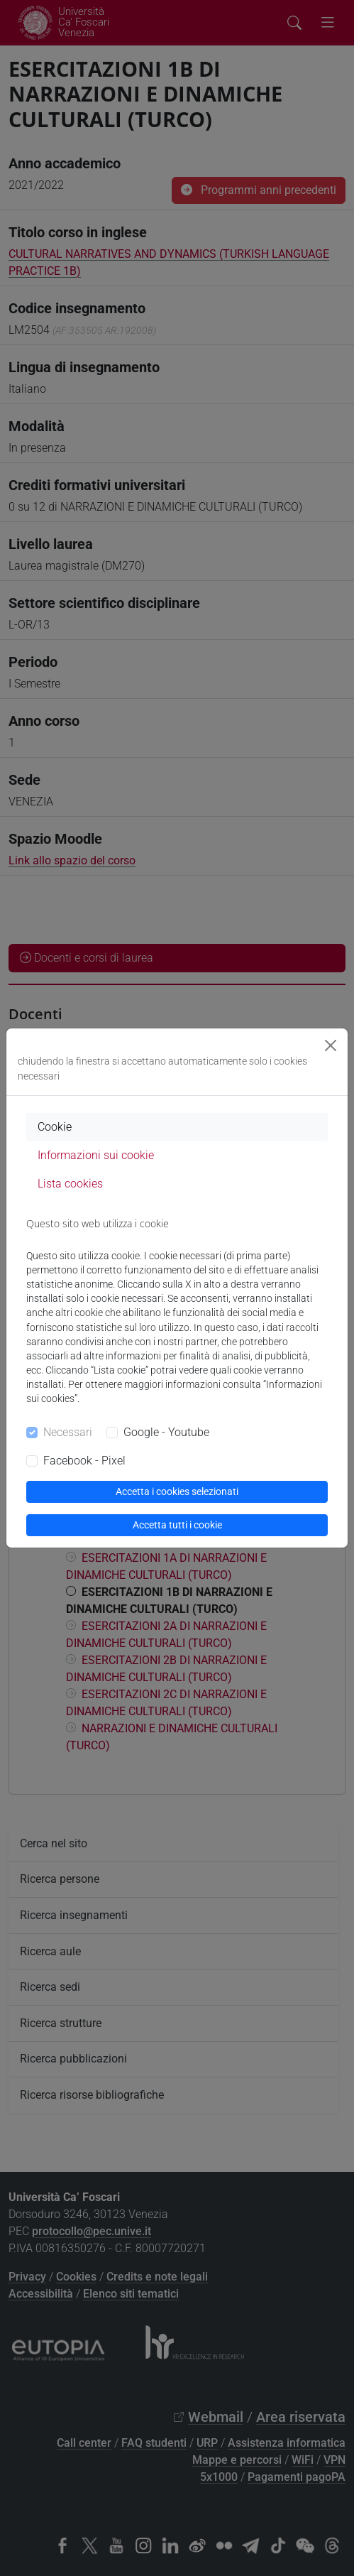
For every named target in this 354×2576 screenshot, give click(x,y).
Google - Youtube (166, 1432)
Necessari (67, 1432)
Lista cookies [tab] (70, 1183)
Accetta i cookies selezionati (177, 1491)
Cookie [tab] (55, 1127)
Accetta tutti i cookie (177, 1525)
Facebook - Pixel (84, 1460)
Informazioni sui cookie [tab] (96, 1155)
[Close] (330, 1045)
